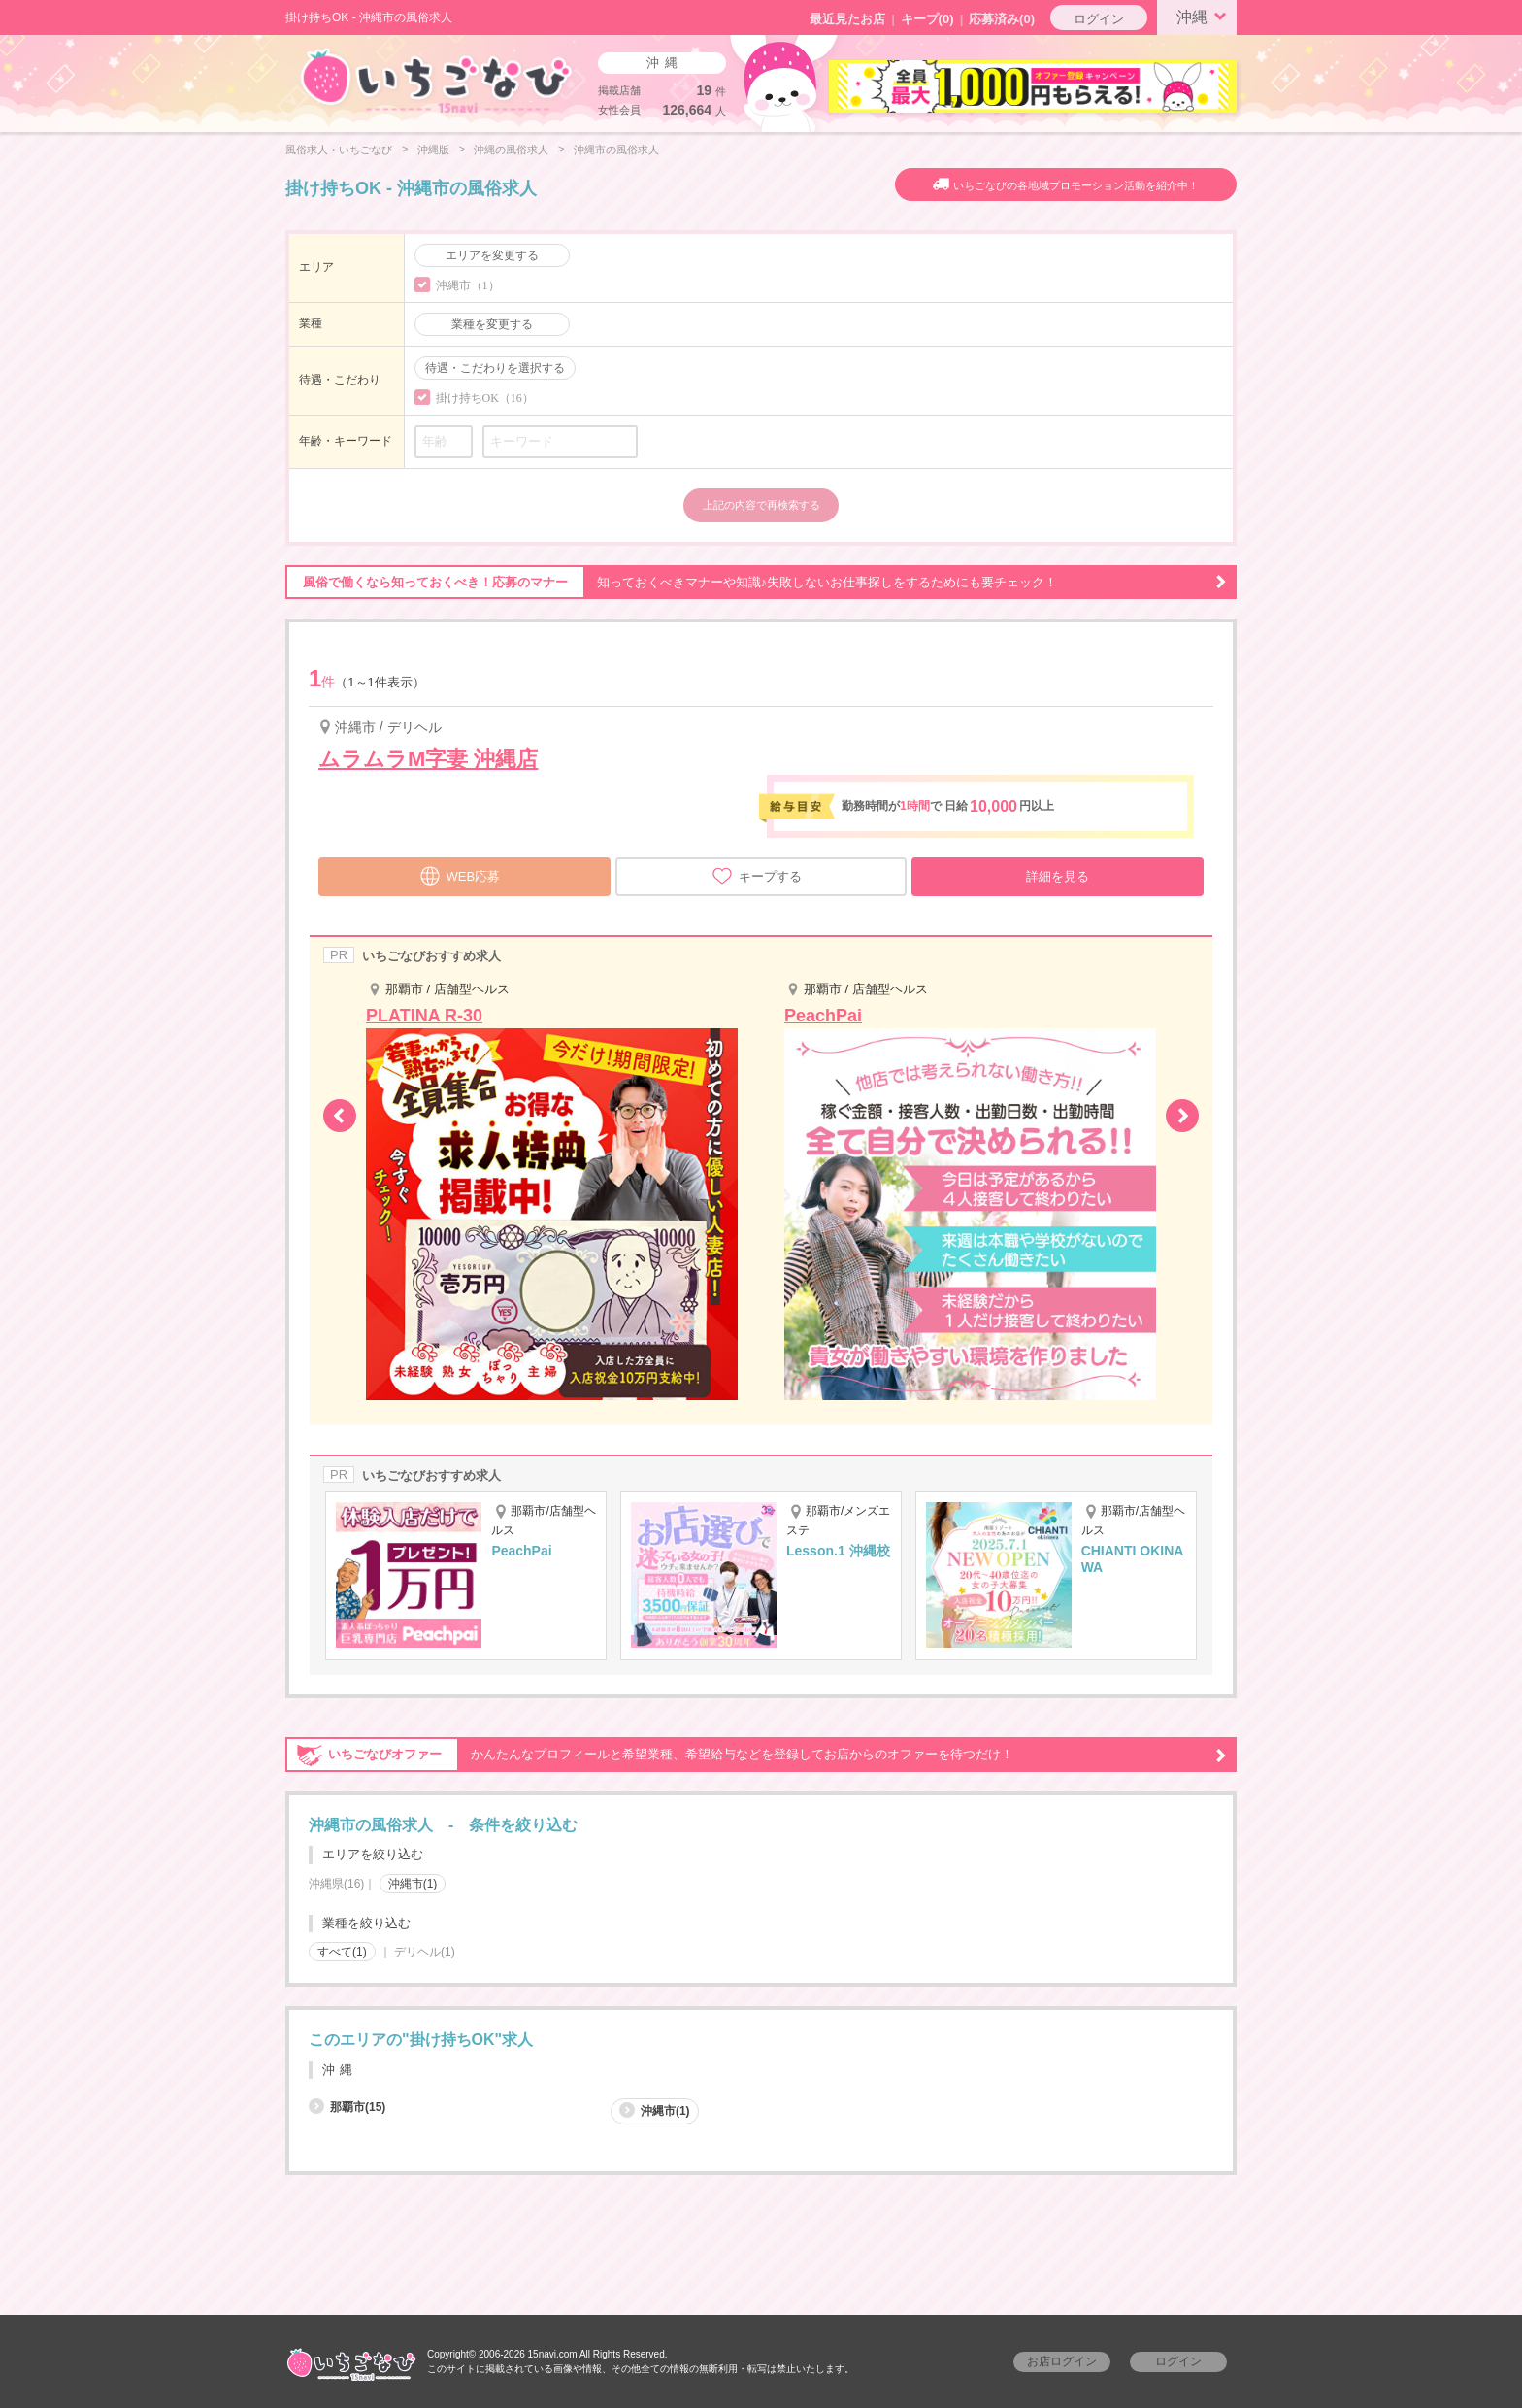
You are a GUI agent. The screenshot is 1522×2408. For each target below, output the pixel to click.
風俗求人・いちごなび (338, 149)
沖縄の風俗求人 (511, 149)
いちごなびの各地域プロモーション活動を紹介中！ (1076, 185)
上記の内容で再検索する (761, 505)
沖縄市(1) (413, 1883)
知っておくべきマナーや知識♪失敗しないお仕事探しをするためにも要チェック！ (756, 582)
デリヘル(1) (424, 1951)
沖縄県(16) (336, 1883)
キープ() (927, 19)
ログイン (1099, 19)
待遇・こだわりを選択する (495, 368)
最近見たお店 (847, 19)
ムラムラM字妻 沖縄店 (428, 759)
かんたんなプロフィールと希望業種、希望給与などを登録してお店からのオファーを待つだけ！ (756, 1754)
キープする (756, 875)
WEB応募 (460, 874)
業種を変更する (492, 324)
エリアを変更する (492, 255)
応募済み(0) (1002, 19)
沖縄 (1204, 15)
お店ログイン (1062, 2361)
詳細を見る (1057, 876)
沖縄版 (433, 149)
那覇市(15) (347, 2107)
